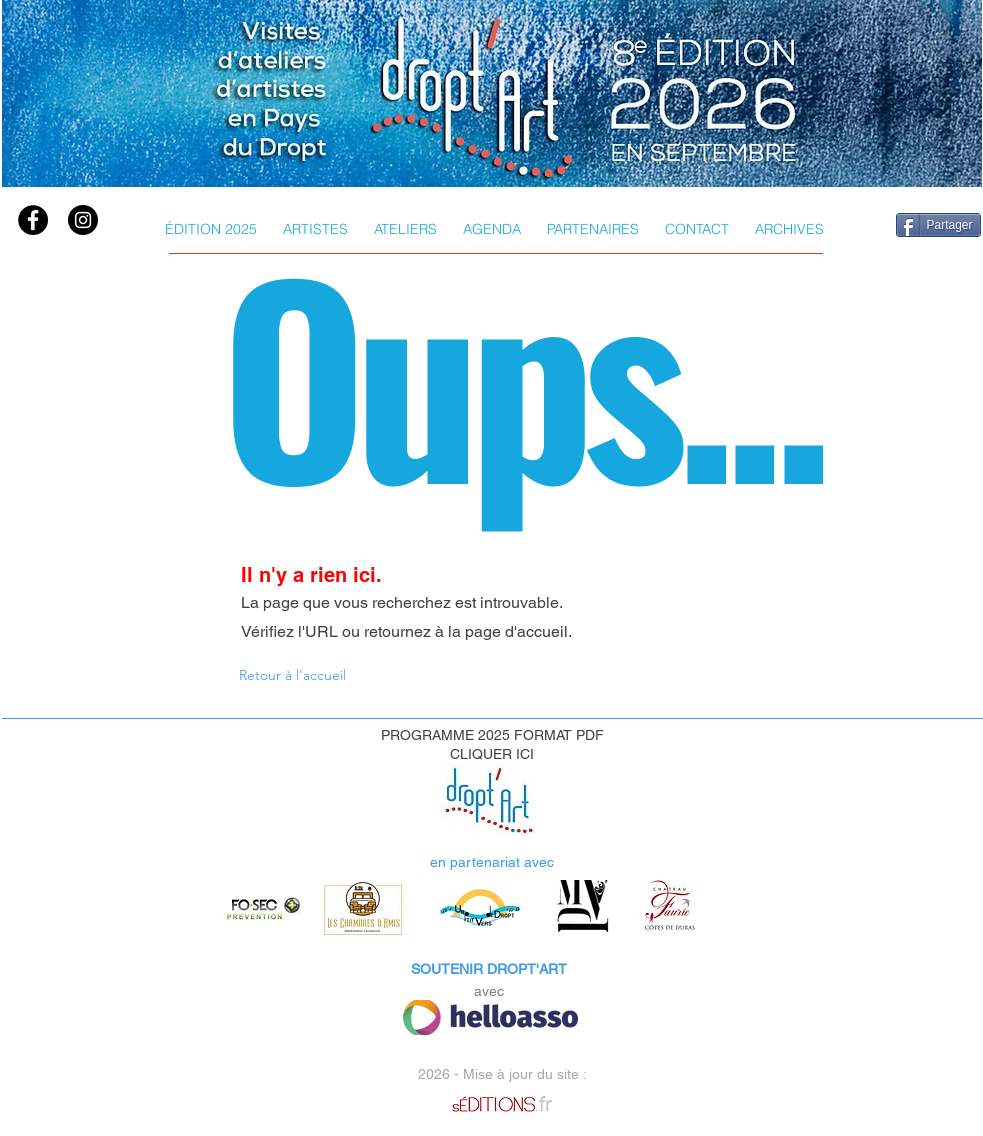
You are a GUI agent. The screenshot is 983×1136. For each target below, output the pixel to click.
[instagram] (83, 220)
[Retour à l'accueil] (294, 675)
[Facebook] (33, 220)
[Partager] (938, 225)
